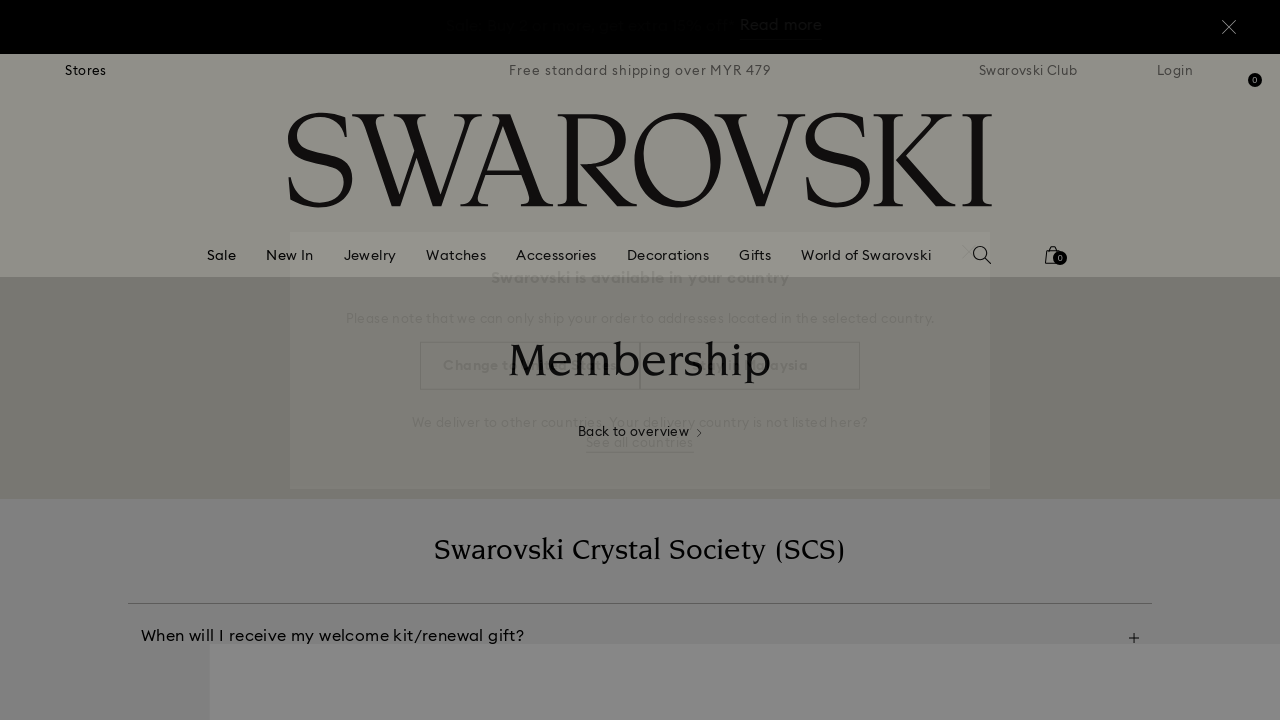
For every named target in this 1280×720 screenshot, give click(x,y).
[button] (969, 242)
